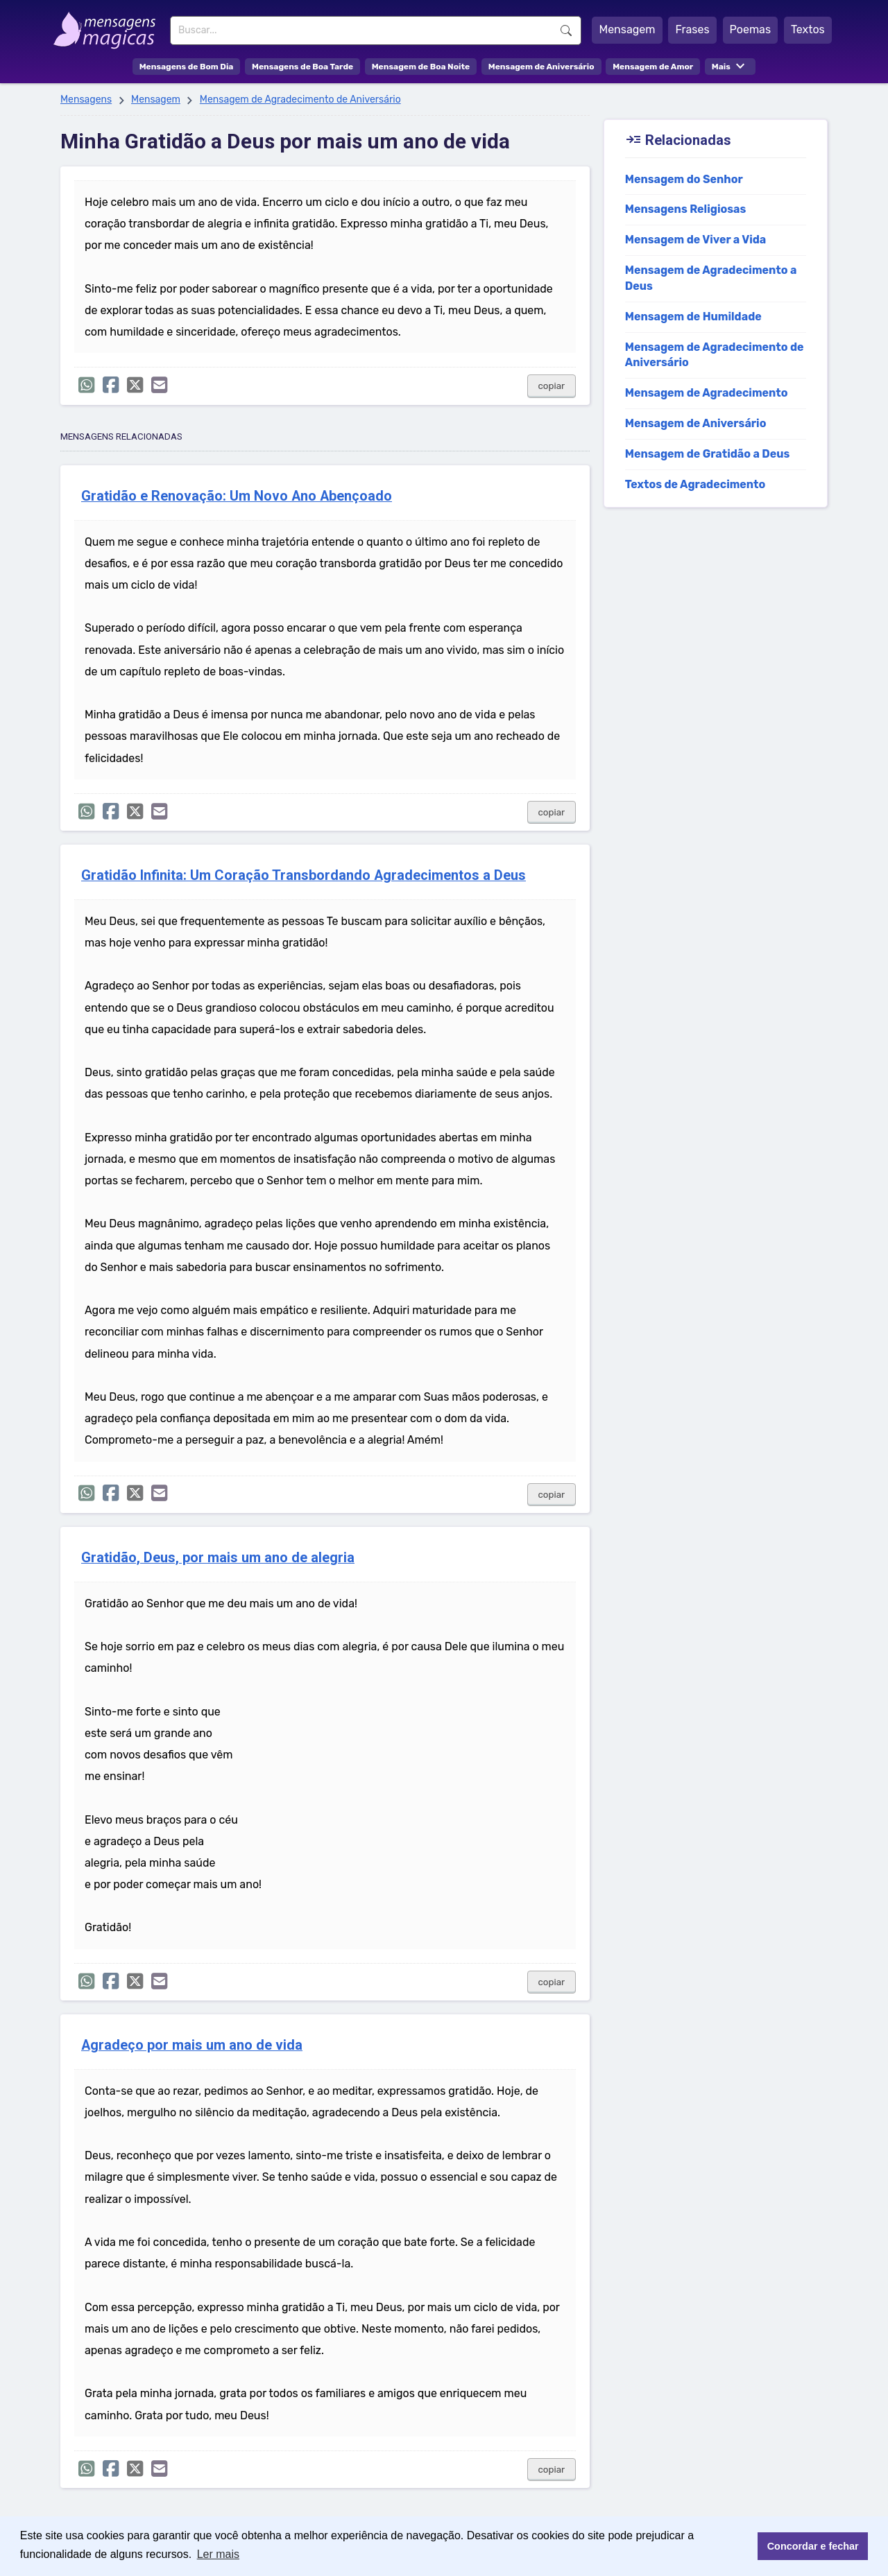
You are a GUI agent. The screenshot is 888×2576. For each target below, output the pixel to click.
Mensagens (86, 99)
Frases (692, 29)
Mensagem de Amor (653, 66)
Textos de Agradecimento (695, 484)
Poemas (750, 29)
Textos (808, 29)
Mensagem (627, 29)
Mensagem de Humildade (693, 316)
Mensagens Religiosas (685, 209)
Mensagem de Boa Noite (421, 66)
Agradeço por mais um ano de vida (191, 2045)
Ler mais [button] (218, 2554)
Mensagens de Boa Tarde (302, 66)
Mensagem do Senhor (684, 179)
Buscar (566, 30)
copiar (551, 386)
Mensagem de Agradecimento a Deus (711, 278)
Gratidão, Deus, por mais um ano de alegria (218, 1558)
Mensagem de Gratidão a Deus (707, 453)
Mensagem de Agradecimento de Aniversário (300, 99)
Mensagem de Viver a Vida (696, 239)
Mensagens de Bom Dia (186, 66)
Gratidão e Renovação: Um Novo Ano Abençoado (236, 496)
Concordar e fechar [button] (813, 2546)
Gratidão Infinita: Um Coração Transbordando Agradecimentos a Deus (303, 875)
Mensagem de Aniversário (541, 66)
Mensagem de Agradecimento (706, 392)
